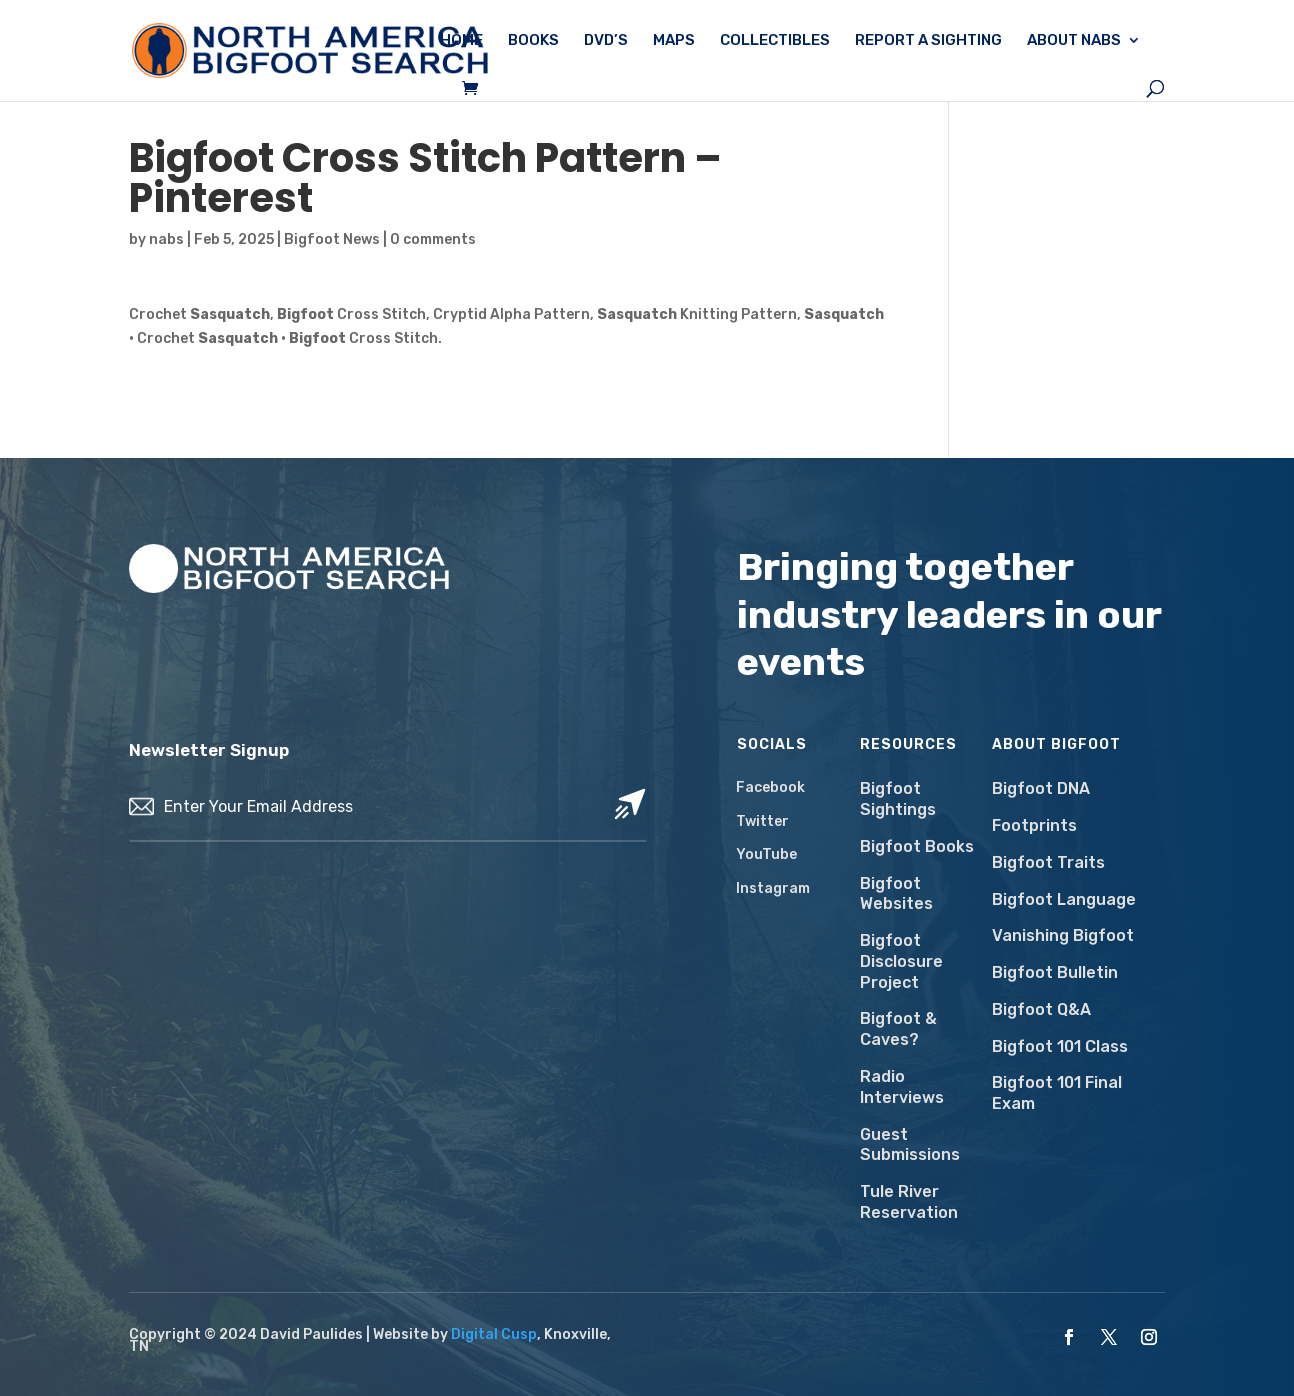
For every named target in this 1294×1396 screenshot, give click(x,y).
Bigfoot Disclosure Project (901, 961)
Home (461, 41)
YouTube (766, 854)
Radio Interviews (902, 1087)
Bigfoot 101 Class (1060, 1046)
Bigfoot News (332, 239)
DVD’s (606, 41)
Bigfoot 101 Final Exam (1057, 1093)
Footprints (1034, 825)
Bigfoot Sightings (898, 799)
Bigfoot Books (917, 846)
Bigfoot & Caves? (898, 1029)
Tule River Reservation (909, 1202)
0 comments (433, 239)
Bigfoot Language (1064, 899)
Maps (674, 41)
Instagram (773, 888)
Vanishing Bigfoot (1063, 935)
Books (533, 41)
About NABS (1074, 41)
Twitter (762, 821)
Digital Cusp (494, 1334)
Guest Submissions (910, 1145)
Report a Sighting (928, 41)
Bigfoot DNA (1041, 788)
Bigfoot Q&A (1041, 1009)
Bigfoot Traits (1048, 862)
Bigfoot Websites (896, 894)
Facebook (770, 787)
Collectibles (775, 41)
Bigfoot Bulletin (1055, 972)
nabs (166, 239)
